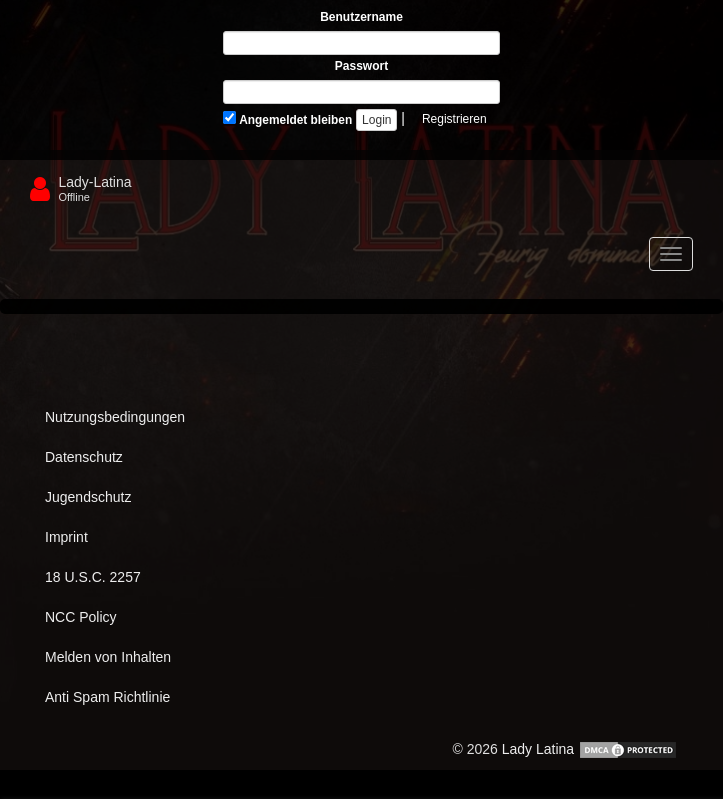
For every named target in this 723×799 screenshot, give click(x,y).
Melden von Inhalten (108, 657)
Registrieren (454, 119)
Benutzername (361, 17)
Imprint (66, 537)
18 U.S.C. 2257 (93, 577)
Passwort (361, 66)
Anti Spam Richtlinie (107, 697)
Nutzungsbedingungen (115, 417)
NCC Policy (81, 617)
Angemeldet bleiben (287, 119)
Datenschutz (84, 457)
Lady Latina (538, 749)
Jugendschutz (88, 497)
